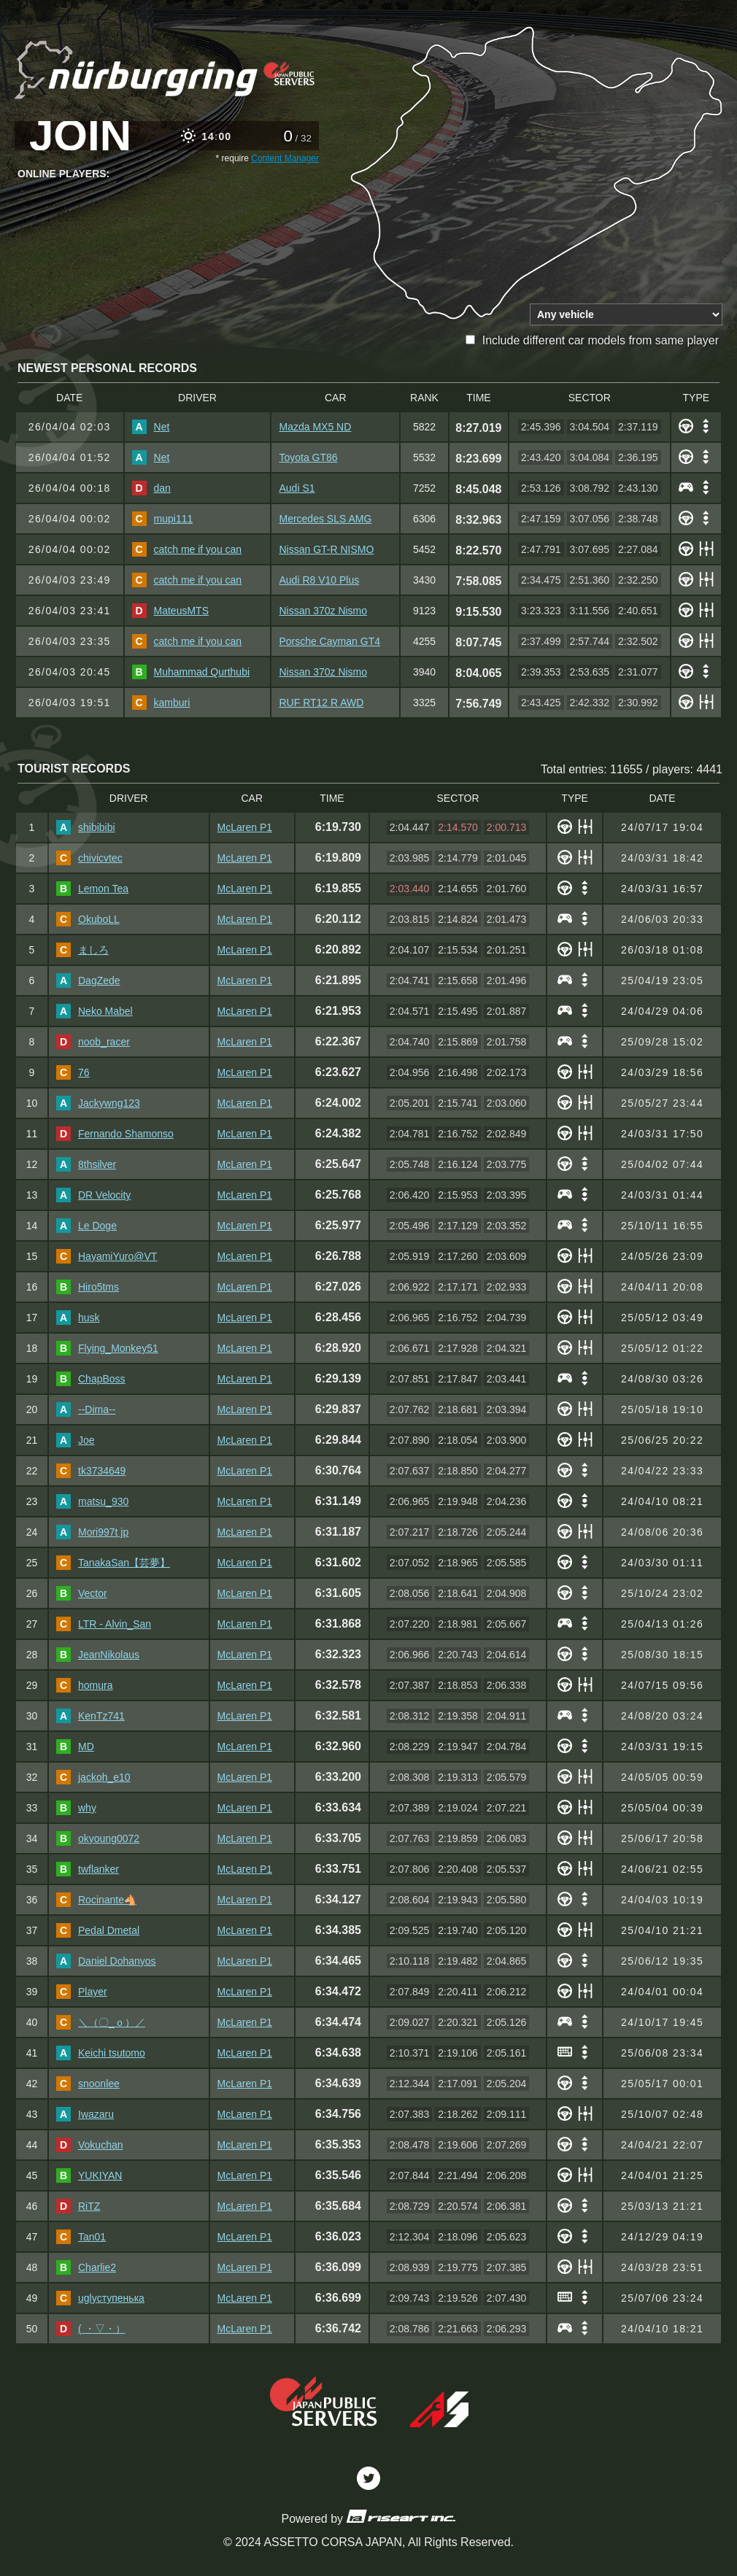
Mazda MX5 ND (315, 427)
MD (75, 1746)
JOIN (80, 135)
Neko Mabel (94, 1011)
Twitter (368, 2478)
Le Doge (86, 1225)
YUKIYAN (89, 2175)
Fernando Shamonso (115, 1134)
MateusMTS (170, 610)
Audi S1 (297, 488)
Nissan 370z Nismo (323, 610)
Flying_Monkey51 (107, 1348)
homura (84, 1685)
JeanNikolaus (97, 1654)
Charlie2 (86, 2267)
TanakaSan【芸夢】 (113, 1563)
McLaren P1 (244, 827)
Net (151, 427)
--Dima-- (85, 1409)
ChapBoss (91, 1379)
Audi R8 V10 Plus (319, 580)
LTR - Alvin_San (103, 1624)
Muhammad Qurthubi (191, 672)
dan (151, 488)
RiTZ (78, 2206)
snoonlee (88, 2083)
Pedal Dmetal (97, 1930)
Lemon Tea (92, 888)
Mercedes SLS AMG (325, 519)
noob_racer (93, 1042)
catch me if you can (187, 549)
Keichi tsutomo (100, 2053)
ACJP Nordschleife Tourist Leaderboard (167, 67)
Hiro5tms (87, 1287)
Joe (75, 1440)
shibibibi (85, 827)
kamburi (161, 702)
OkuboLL (88, 919)
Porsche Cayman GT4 (329, 641)
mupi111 (162, 519)
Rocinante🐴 (96, 1900)
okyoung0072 (97, 1838)
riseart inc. (400, 2516)
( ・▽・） (91, 2329)
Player (81, 1991)
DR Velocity (93, 1195)
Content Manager (285, 158)
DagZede (88, 980)
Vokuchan (89, 2145)
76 (73, 1072)
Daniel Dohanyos (106, 1961)
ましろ (82, 950)
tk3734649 (91, 1471)
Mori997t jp (92, 1532)
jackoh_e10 (93, 1777)
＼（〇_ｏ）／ (100, 2022)
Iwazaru (85, 2114)
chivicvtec (89, 858)
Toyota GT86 (308, 457)
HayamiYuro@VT (106, 1256)
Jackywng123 (98, 1103)
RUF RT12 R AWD (321, 702)
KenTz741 (90, 1716)
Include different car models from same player (592, 340)
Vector (81, 1593)
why (76, 1808)
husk (78, 1317)
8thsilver (86, 1164)
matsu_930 (92, 1501)
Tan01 (81, 2237)
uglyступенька (100, 2298)
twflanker (87, 1869)
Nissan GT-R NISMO (326, 549)
